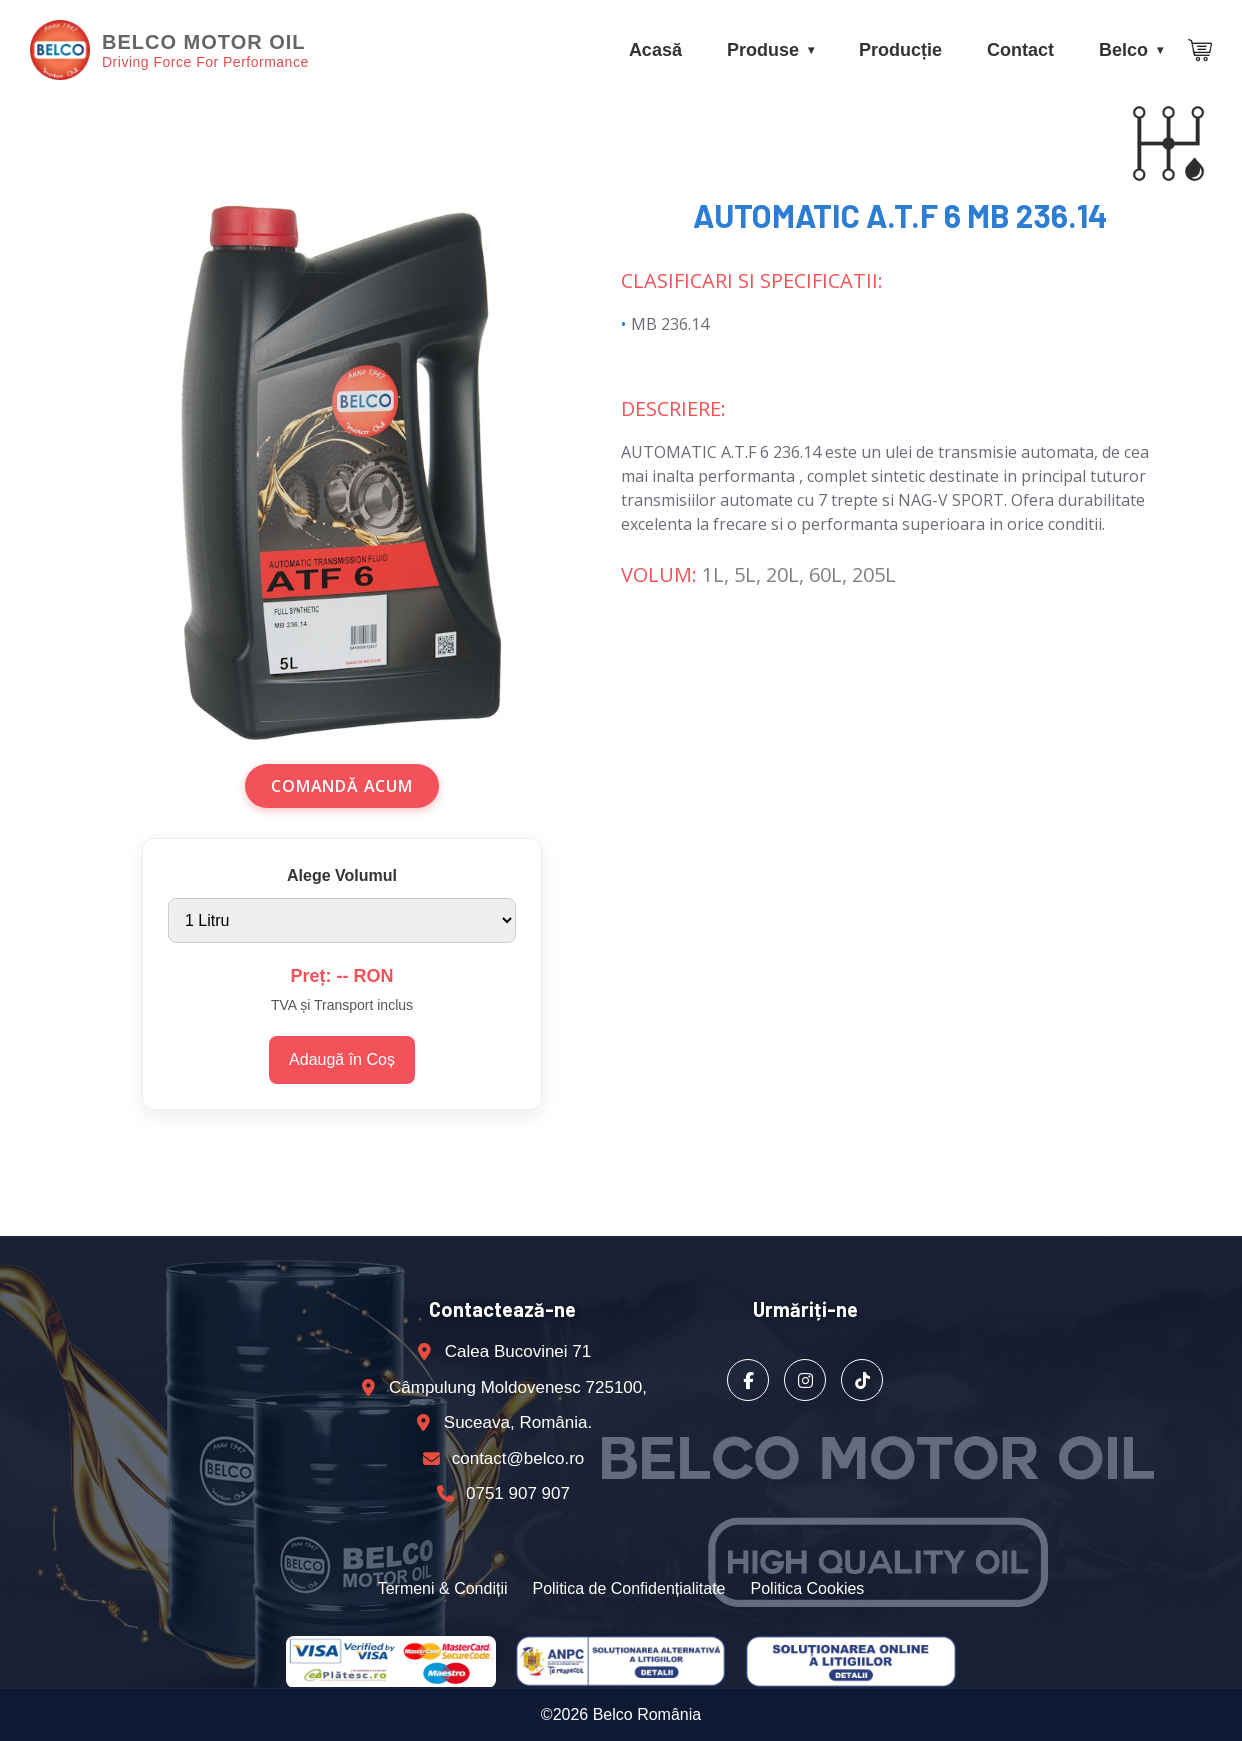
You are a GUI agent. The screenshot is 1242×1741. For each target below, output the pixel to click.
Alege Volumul (342, 875)
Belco (1123, 50)
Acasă (655, 50)
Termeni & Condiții (443, 1588)
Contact (1020, 50)
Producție (900, 50)
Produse (763, 50)
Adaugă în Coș (342, 1059)
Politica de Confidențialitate (628, 1588)
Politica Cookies (808, 1588)
